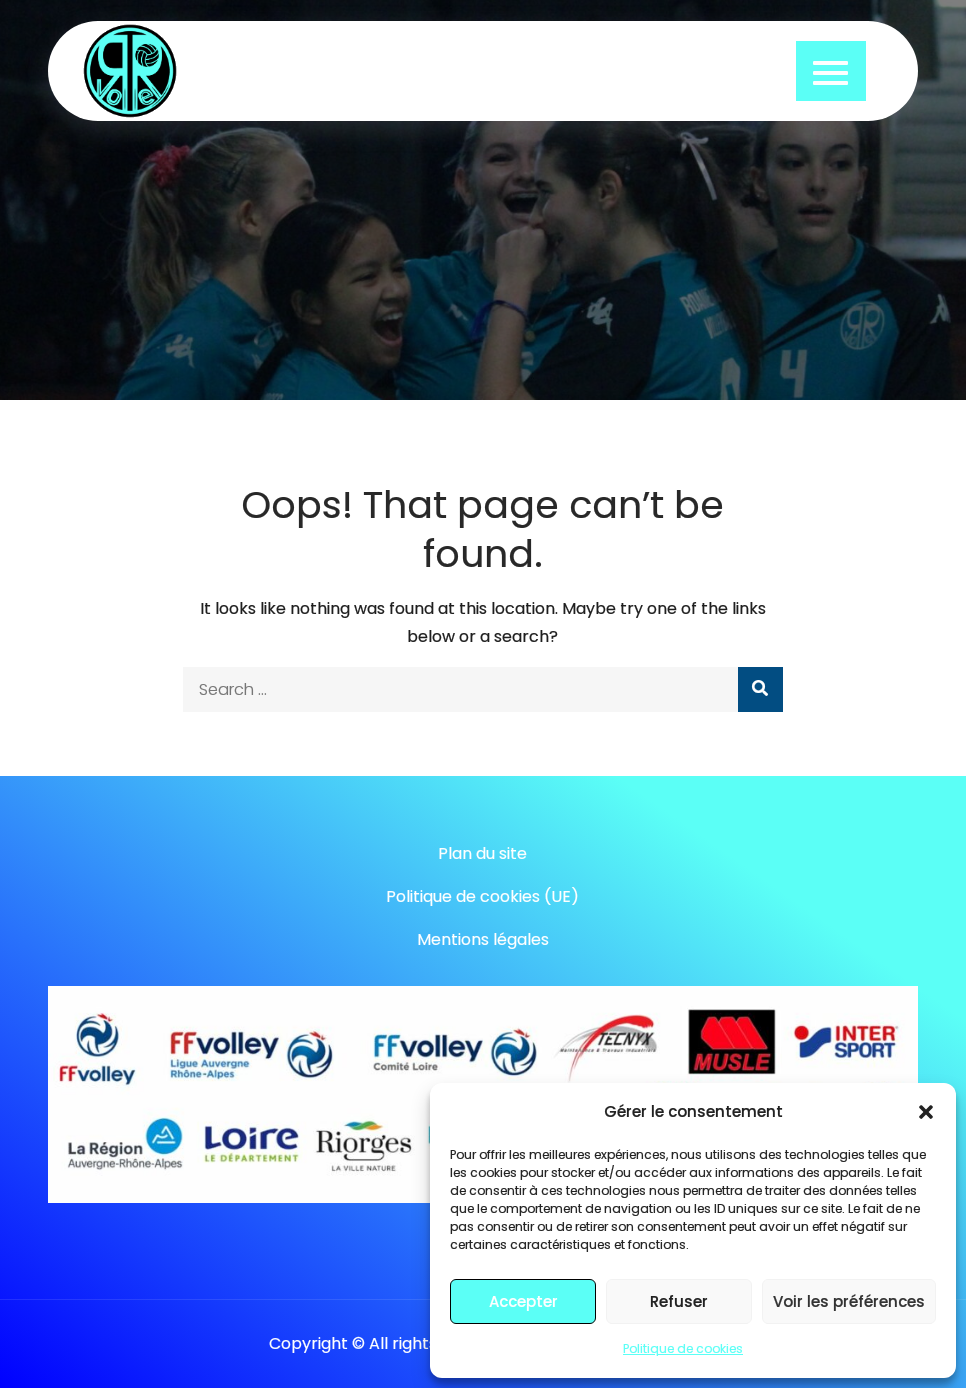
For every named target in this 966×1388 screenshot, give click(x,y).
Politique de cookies (683, 1348)
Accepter (523, 1301)
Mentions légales (483, 939)
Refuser (679, 1301)
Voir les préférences (849, 1301)
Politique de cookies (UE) (482, 896)
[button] (926, 1112)
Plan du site (482, 853)
